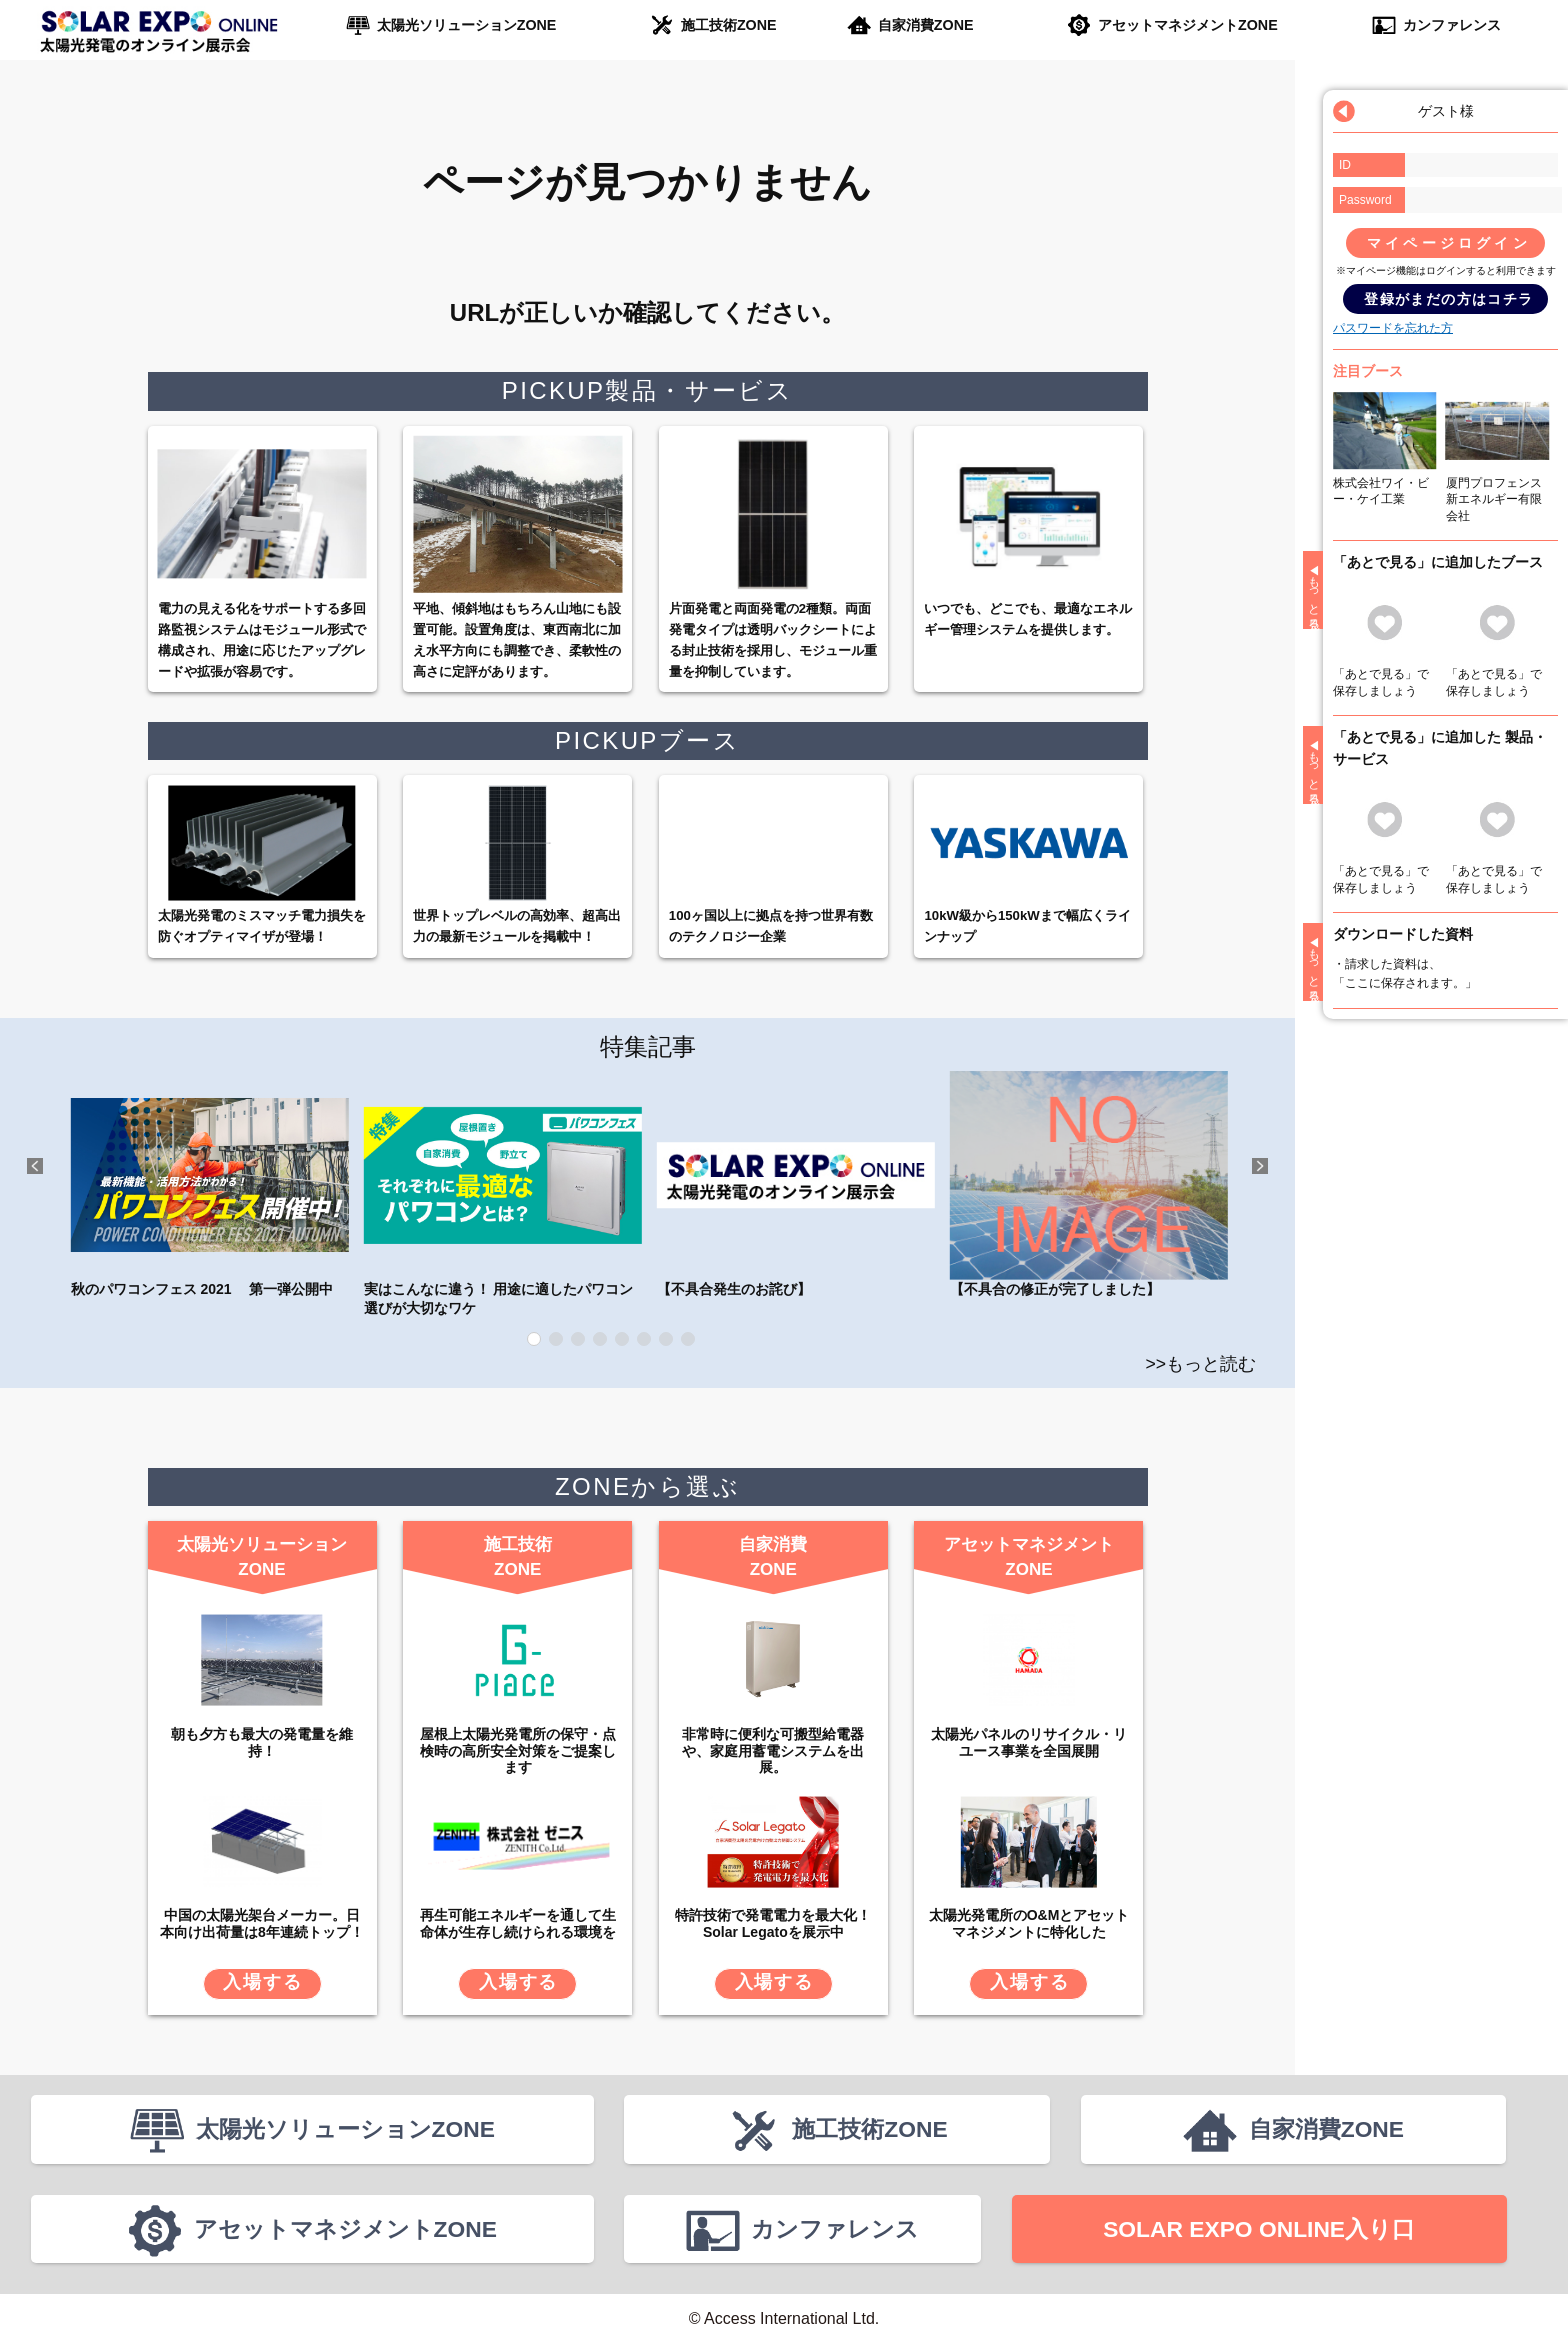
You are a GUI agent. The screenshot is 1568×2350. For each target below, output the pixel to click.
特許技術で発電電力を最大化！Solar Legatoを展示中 (773, 1922)
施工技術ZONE (728, 25)
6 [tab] (644, 1339)
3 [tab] (578, 1339)
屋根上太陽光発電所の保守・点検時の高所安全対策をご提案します (518, 1750)
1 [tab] (534, 1339)
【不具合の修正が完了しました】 (1089, 1184)
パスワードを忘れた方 (1393, 328)
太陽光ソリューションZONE (466, 25)
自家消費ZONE (925, 25)
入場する (262, 1981)
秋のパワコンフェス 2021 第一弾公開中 (210, 1184)
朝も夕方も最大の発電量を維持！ (262, 1741)
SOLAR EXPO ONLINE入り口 (1259, 2232)
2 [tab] (556, 1339)
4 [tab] (600, 1339)
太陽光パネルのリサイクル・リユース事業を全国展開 (1029, 1741)
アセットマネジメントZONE (1187, 25)
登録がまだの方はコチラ (1448, 299)
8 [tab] (688, 1339)
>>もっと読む (1201, 1364)
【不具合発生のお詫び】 (796, 1184)
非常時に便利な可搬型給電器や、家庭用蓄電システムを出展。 (773, 1750)
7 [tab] (666, 1339)
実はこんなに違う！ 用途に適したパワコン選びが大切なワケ (503, 1193)
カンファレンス (1451, 25)
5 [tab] (622, 1339)
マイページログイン (1449, 243)
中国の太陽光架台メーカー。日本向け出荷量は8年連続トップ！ (262, 1922)
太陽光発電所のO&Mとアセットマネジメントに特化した (1029, 1922)
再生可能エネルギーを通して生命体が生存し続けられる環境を (518, 1922)
